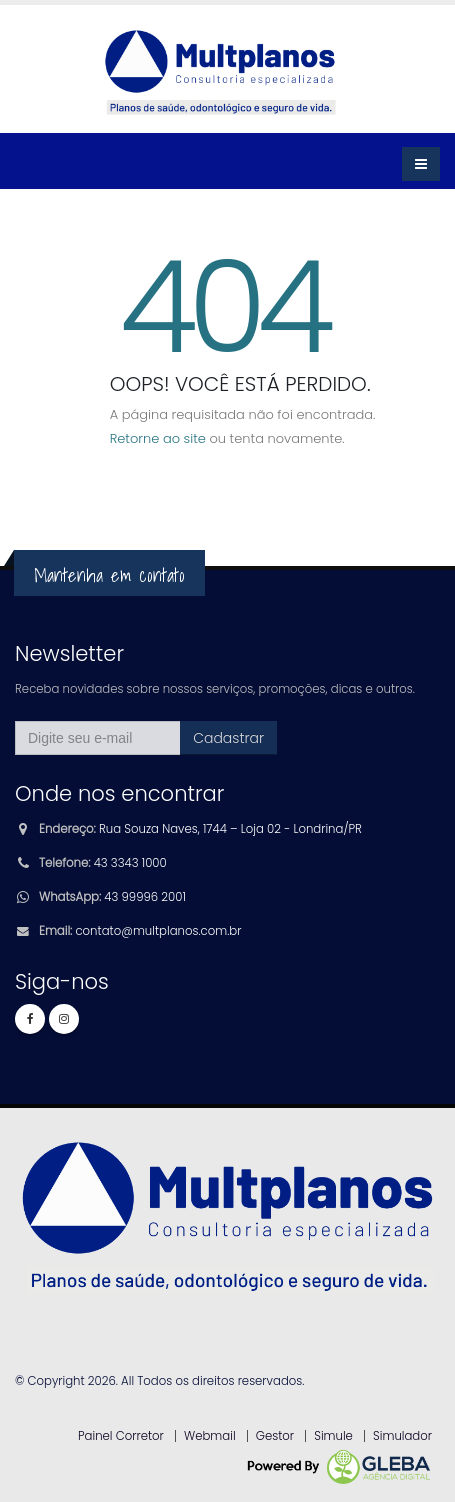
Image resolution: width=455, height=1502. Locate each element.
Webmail (210, 1436)
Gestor (275, 1436)
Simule (333, 1436)
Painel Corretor (121, 1436)
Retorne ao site (158, 438)
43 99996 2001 (144, 897)
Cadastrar (228, 738)
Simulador (402, 1436)
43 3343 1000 (130, 863)
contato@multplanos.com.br (158, 931)
